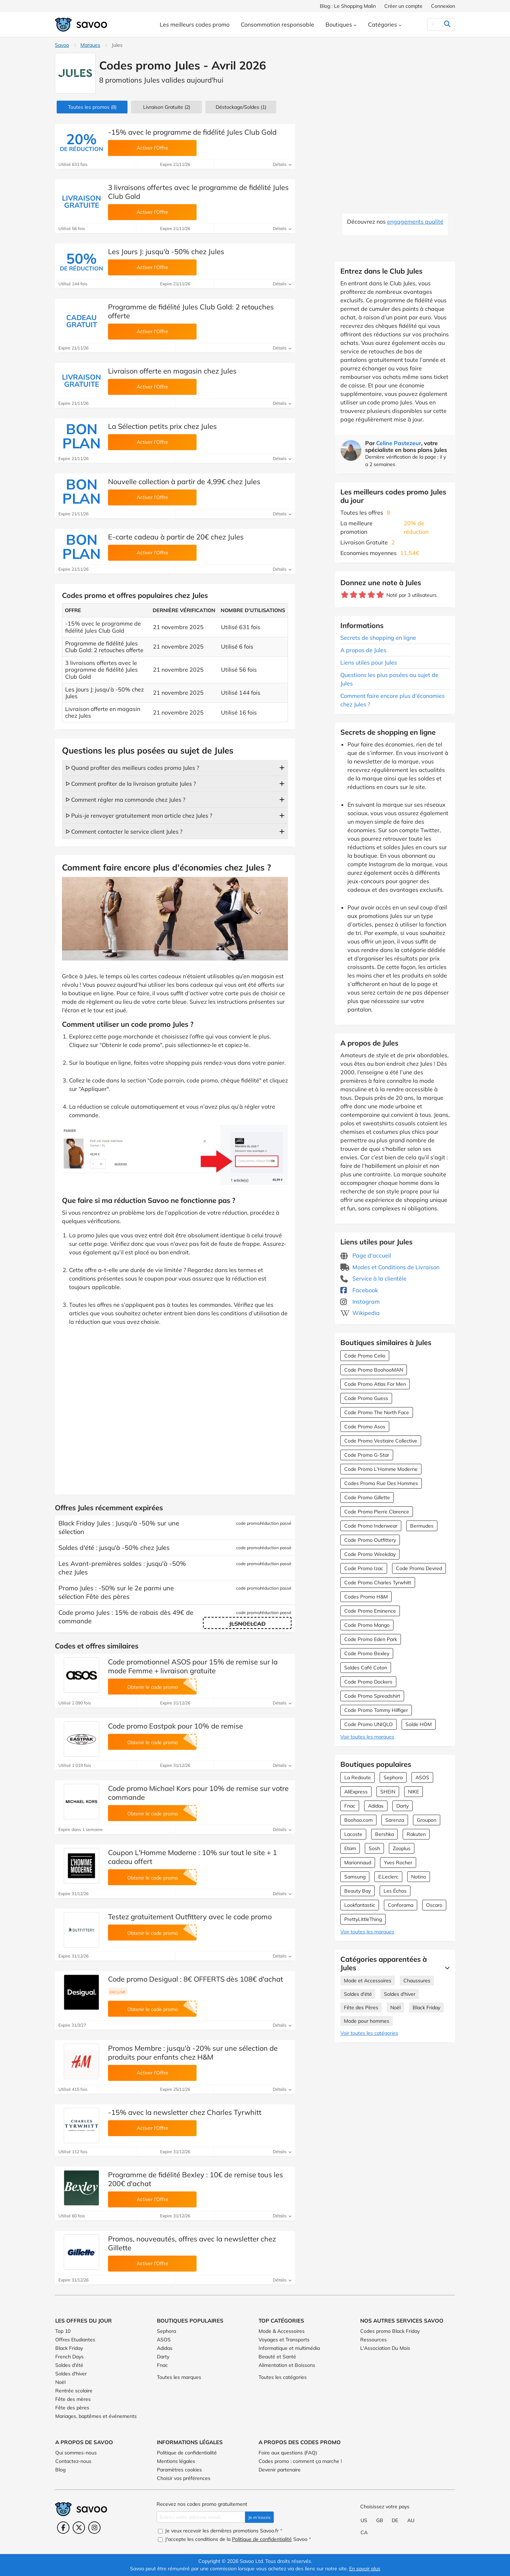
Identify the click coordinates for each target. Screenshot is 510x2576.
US (364, 2520)
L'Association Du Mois (385, 2348)
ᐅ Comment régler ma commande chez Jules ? (125, 799)
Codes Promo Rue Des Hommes (381, 1483)
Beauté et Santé (277, 2356)
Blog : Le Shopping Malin (348, 6)
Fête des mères (73, 2399)
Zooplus (401, 1848)
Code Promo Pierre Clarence (376, 1511)
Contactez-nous (73, 2461)
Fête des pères (72, 2407)
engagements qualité (415, 221)
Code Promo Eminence (370, 1611)
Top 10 (62, 2331)
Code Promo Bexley (366, 1653)
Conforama (400, 1905)
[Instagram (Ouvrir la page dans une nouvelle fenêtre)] (94, 2527)
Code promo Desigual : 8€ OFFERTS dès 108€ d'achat (195, 1979)
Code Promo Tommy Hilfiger (376, 1710)
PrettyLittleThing (363, 1919)
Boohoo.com (358, 1820)
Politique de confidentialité (187, 2452)
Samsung (355, 1877)
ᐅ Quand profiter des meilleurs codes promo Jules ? (132, 767)
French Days (69, 2356)
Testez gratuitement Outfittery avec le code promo (190, 1916)
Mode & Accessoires (282, 2331)
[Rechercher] (433, 24)
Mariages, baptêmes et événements (96, 2416)
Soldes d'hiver (399, 1994)
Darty (402, 1806)
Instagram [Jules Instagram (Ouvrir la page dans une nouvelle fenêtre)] (360, 1301)
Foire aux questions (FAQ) (288, 2452)
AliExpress (356, 1791)
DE (395, 2520)
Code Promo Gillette (367, 1497)
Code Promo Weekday (370, 1554)
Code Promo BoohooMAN (373, 1370)
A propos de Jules (363, 650)
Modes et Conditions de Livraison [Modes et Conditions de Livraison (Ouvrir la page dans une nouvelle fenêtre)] (390, 1267)
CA (364, 2532)
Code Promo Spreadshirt (372, 1696)
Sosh (374, 1848)
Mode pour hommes (366, 2021)
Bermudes (422, 1526)
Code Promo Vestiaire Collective (380, 1441)
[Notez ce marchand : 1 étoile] (344, 595)
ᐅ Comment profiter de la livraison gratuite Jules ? (131, 783)
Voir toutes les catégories (369, 2033)
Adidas (376, 1806)
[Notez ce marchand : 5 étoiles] (380, 595)
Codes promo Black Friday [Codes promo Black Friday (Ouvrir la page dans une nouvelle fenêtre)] (390, 2331)
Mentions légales (176, 2461)
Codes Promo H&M (366, 1597)
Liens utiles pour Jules (368, 662)
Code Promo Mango (367, 1625)
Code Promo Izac (363, 1568)
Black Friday (426, 2007)
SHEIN (387, 1791)
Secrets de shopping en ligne (378, 637)
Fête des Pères (361, 2007)
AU (410, 2520)
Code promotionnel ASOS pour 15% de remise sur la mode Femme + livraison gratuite (193, 1666)
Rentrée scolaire (73, 2390)
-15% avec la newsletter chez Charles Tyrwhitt (184, 2112)
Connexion (443, 6)
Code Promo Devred (419, 1568)
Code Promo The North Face (376, 1412)
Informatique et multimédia (289, 2348)
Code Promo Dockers (368, 1682)
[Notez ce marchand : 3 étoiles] (362, 595)
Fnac (349, 1806)
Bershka (384, 1834)
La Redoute (357, 1777)
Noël (395, 2007)
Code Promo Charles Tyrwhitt (377, 1582)
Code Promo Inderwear (370, 1526)
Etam (350, 1848)
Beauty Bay (357, 1891)
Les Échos (395, 1891)
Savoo (62, 45)
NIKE (413, 1791)
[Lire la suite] (445, 1968)
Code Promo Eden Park (370, 1639)
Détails (282, 164)
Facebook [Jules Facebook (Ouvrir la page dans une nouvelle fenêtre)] (359, 1290)
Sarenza (394, 1820)
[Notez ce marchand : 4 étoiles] (371, 595)
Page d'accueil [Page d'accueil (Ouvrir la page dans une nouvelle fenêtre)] (365, 1255)
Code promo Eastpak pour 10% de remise (175, 1725)
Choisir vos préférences (183, 2478)
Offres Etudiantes (75, 2339)
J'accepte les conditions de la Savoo (234, 2539)
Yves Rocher (398, 1862)
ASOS (422, 1777)
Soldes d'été (358, 1994)
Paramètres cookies (179, 2469)
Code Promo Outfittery (370, 1540)
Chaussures (416, 1980)
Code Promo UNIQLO (368, 1724)
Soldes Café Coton (365, 1667)
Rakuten (416, 1834)
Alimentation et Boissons (287, 2365)
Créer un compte (403, 6)
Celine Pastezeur (398, 443)
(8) (92, 107)
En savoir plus (364, 2568)
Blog (60, 2469)
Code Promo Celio (364, 1356)
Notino (418, 1877)
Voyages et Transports (284, 2339)
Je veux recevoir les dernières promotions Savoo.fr (220, 2530)
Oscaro (434, 1905)
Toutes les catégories (283, 2377)
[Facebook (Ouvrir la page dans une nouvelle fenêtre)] (63, 2527)
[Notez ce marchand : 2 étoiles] (353, 595)
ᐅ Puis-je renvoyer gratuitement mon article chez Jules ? (139, 815)
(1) (241, 107)
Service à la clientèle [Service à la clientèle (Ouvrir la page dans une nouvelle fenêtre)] (373, 1278)
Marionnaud (357, 1862)
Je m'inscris (259, 2517)
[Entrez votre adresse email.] (201, 2517)
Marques (90, 45)
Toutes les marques (179, 2377)
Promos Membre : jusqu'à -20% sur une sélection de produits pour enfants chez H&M (193, 2052)
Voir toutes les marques (367, 1737)
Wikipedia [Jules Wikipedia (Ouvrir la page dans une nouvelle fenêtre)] (360, 1312)
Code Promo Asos (364, 1426)
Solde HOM (419, 1724)
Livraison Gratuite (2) (166, 107)
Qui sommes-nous (76, 2452)
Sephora (393, 1777)
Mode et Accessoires (367, 1980)
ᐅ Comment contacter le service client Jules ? (124, 831)
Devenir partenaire (280, 2469)
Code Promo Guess (366, 1398)
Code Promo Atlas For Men (375, 1384)
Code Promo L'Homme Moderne (381, 1469)
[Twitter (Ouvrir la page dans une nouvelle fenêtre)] (79, 2527)
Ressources (373, 2339)
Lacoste (353, 1834)
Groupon (426, 1820)
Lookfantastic (359, 1905)
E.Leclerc (388, 1877)
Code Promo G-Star (366, 1455)
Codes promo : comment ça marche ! (300, 2461)
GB (379, 2520)
